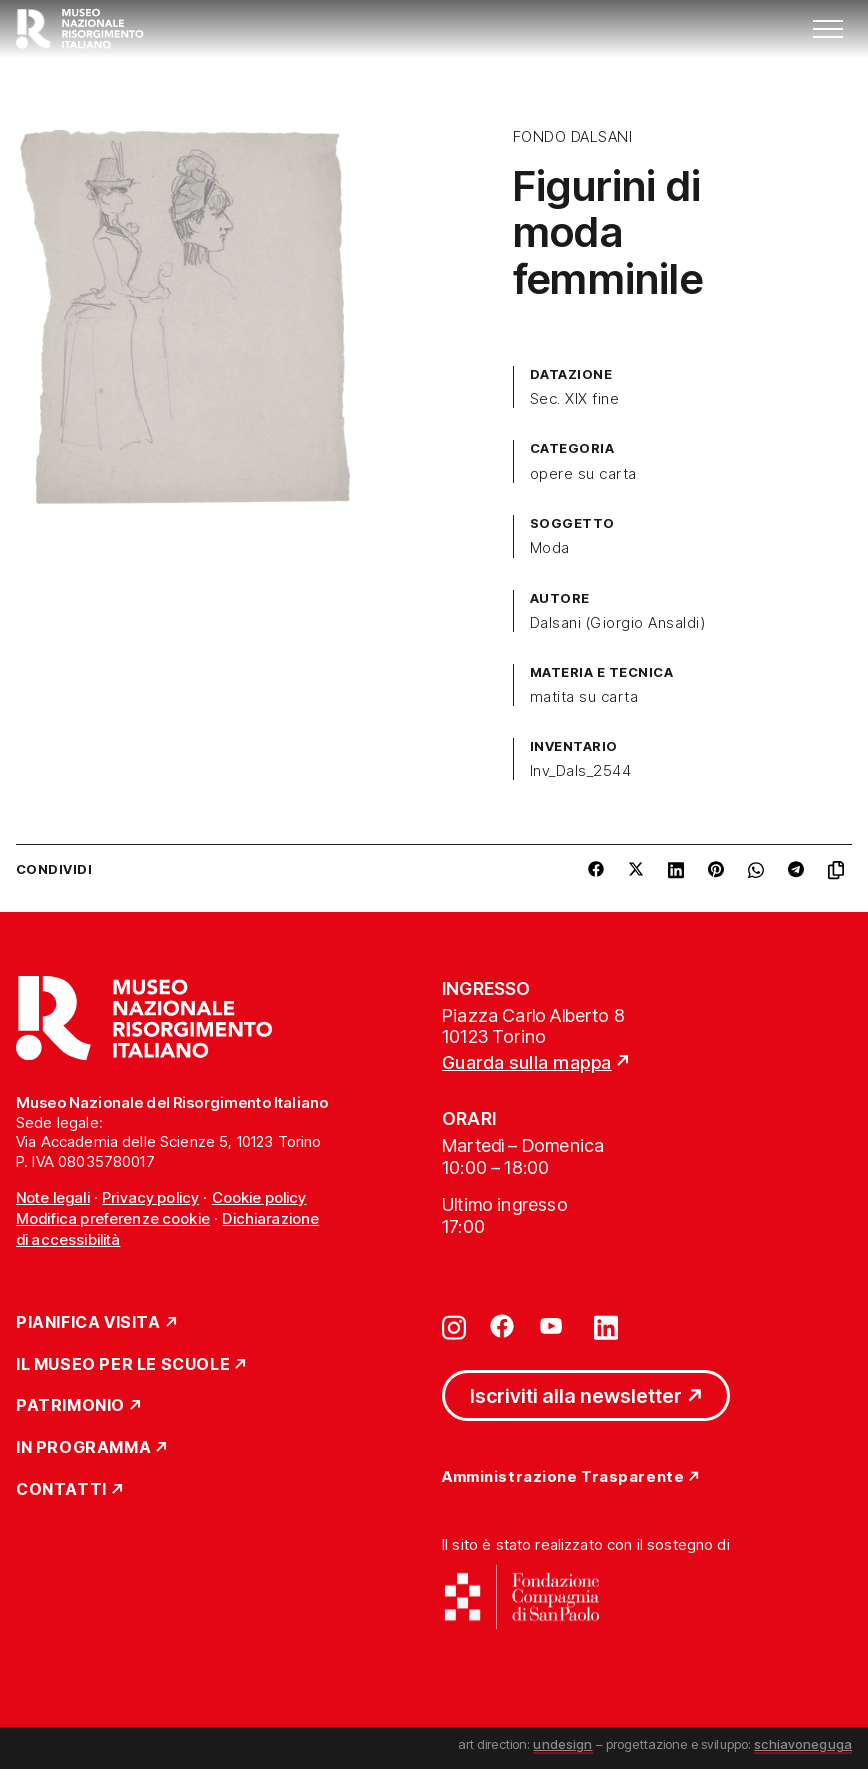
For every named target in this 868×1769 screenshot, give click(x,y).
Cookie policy (259, 1197)
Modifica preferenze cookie (113, 1218)
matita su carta (584, 697)
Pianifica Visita (88, 1323)
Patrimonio (70, 1406)
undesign (562, 1744)
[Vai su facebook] (502, 1326)
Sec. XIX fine (574, 399)
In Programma (83, 1448)
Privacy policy (150, 1197)
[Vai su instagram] (454, 1326)
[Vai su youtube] (554, 1326)
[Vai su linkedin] (606, 1326)
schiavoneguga (803, 1744)
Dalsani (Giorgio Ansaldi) (617, 623)
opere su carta (583, 474)
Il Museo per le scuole (123, 1365)
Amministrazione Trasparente (563, 1477)
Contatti (61, 1490)
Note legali (53, 1197)
